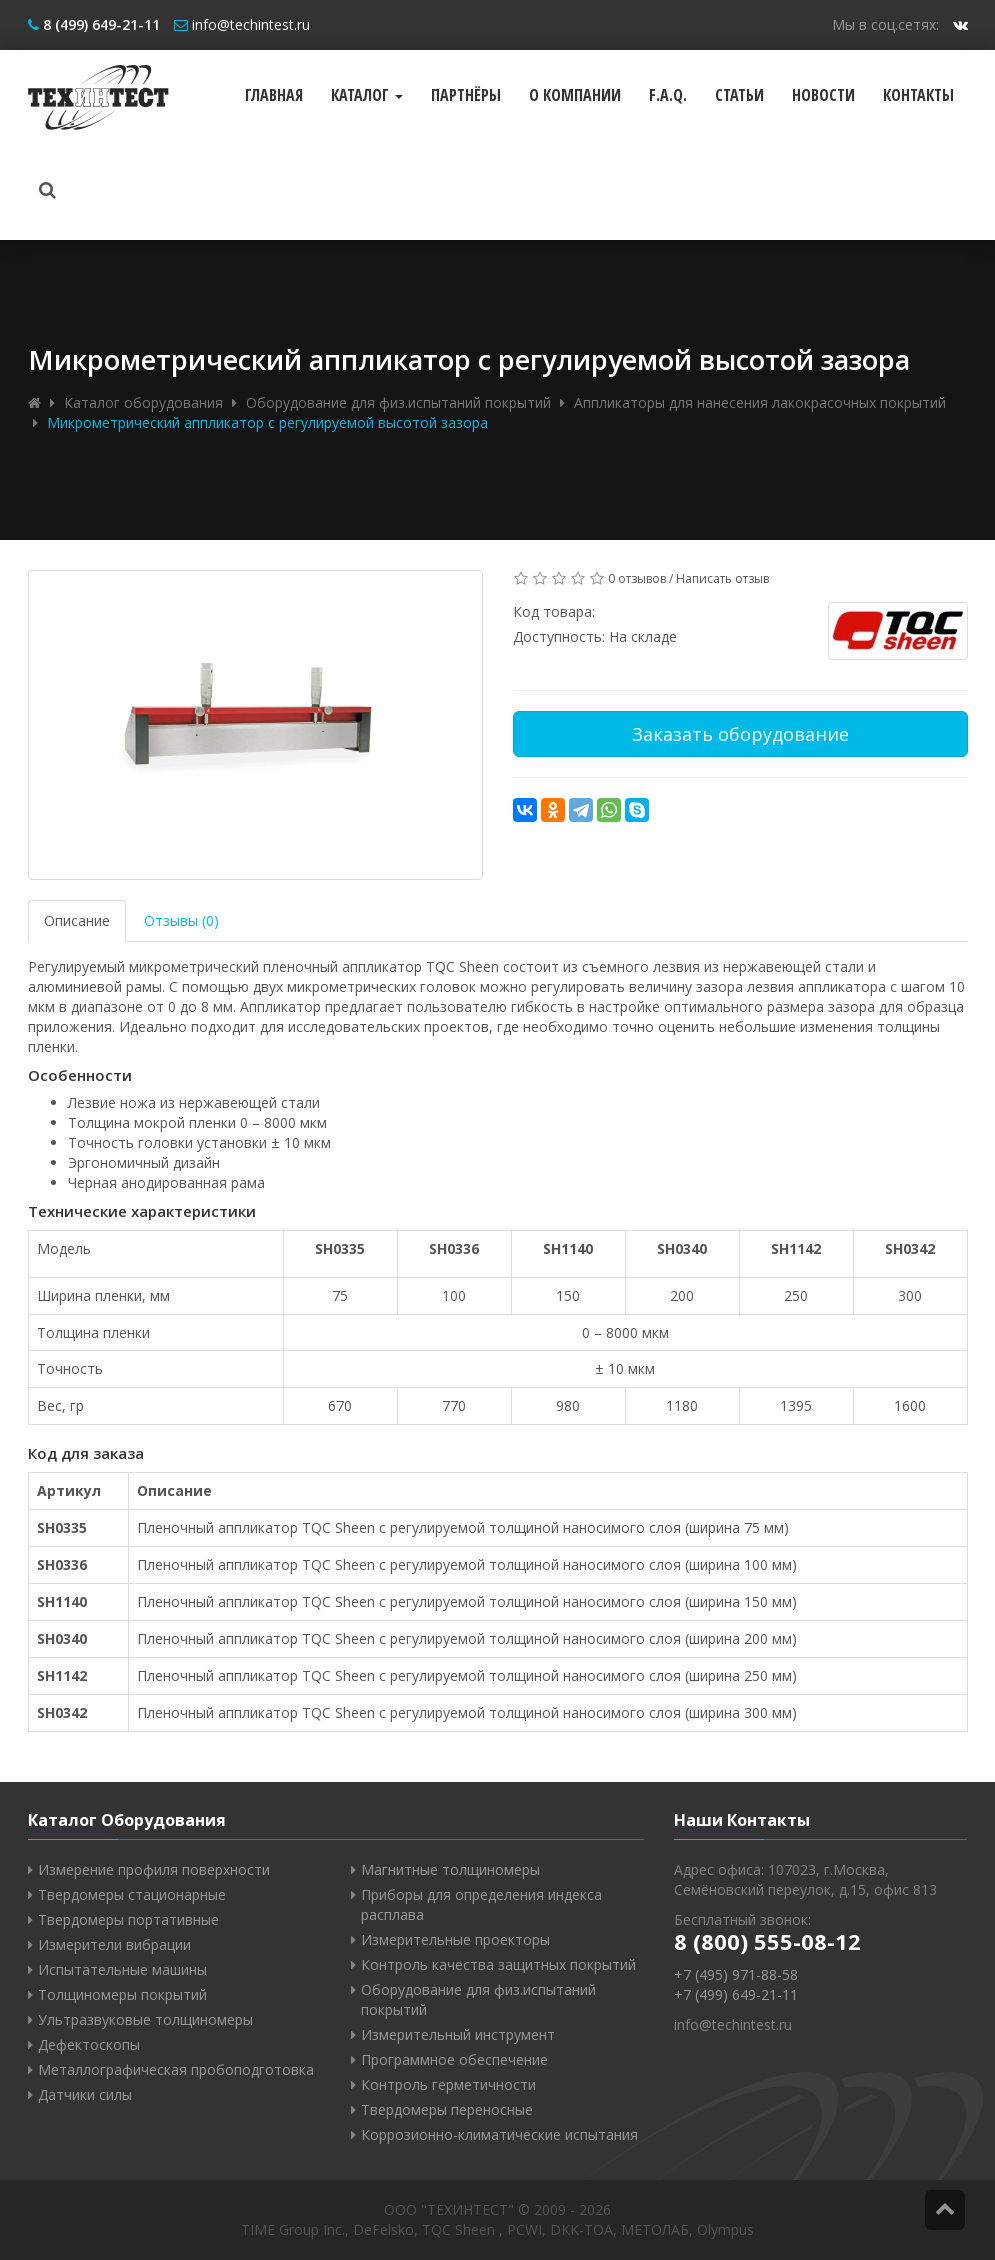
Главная (274, 95)
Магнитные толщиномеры (450, 1869)
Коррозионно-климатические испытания (499, 2134)
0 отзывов (637, 578)
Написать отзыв (722, 578)
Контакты (918, 95)
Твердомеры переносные (447, 2109)
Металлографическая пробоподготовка (176, 2069)
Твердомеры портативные (128, 1919)
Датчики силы (85, 2094)
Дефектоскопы (89, 2044)
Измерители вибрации (114, 1944)
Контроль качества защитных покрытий (498, 1964)
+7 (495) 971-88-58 (736, 1974)
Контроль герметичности (448, 2084)
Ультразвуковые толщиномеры (145, 2019)
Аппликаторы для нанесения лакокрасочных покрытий (760, 402)
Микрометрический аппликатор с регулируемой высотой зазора (267, 422)
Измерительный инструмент (458, 2034)
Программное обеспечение (454, 2059)
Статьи (739, 95)
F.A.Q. (668, 95)
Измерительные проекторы (455, 1939)
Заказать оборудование (740, 734)
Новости (823, 95)
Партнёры (466, 95)
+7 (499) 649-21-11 (736, 1994)
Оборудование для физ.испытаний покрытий (398, 402)
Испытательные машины (122, 1969)
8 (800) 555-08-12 (767, 1941)
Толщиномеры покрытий (122, 1994)
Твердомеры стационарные (132, 1894)
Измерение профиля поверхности (154, 1869)
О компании (575, 95)
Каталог (367, 95)
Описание (77, 920)
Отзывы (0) (181, 920)
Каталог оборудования (143, 402)
